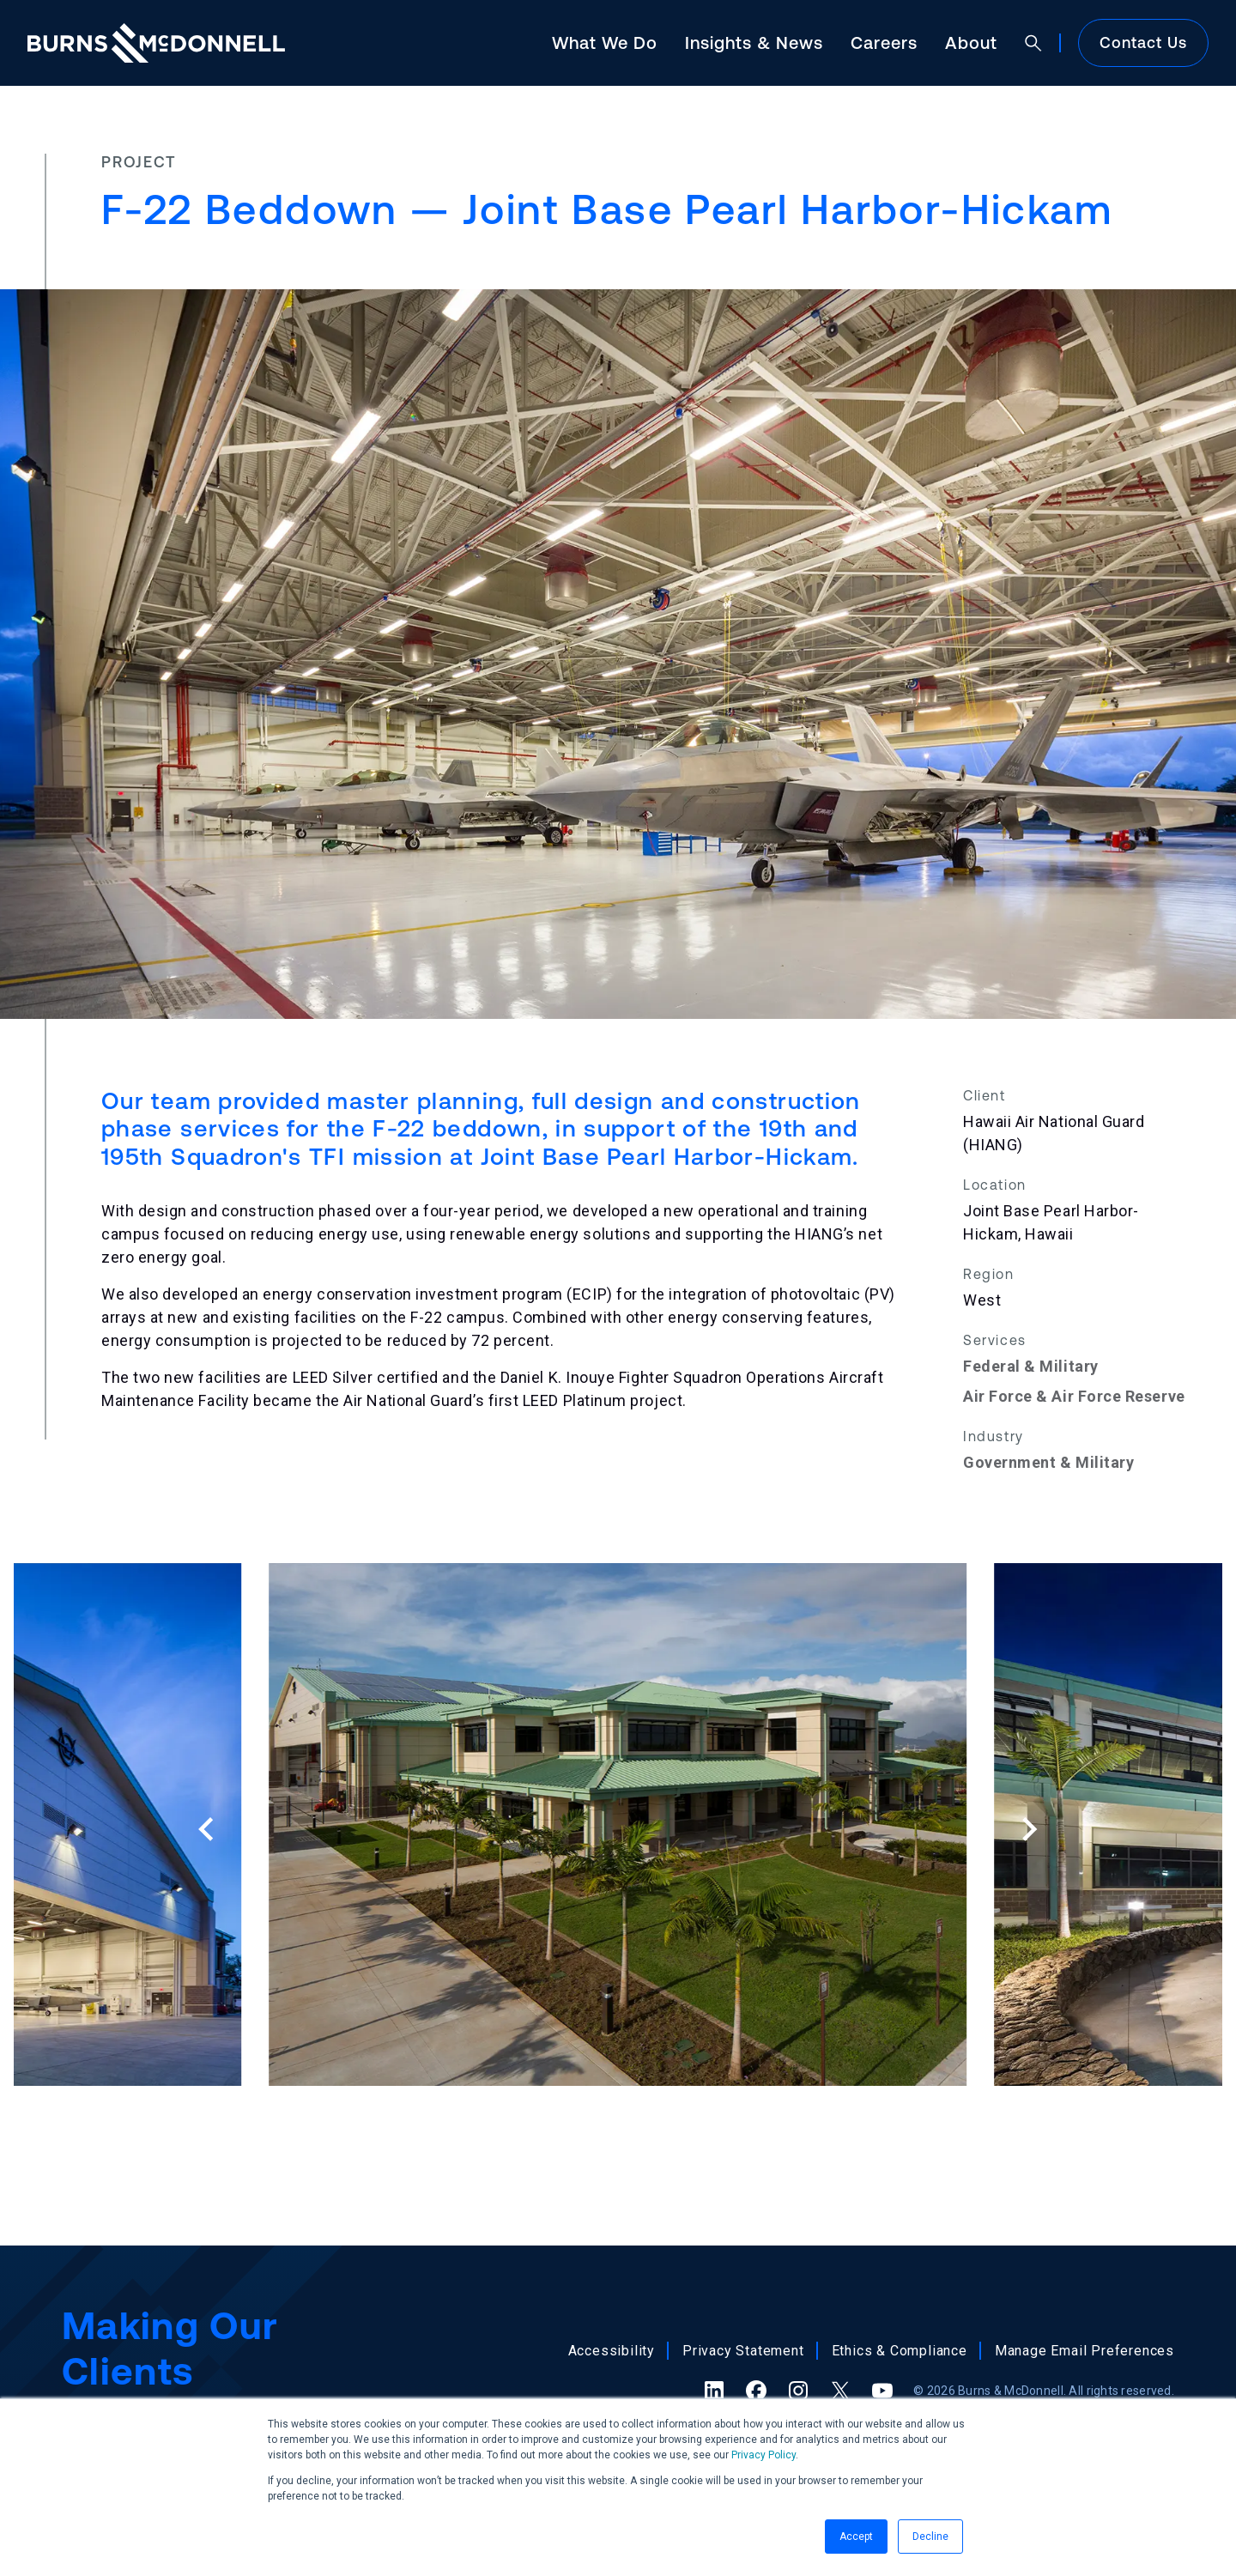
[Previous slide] (207, 1828)
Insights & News (754, 42)
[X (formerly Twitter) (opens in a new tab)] (840, 2390)
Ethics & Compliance (899, 2351)
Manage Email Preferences (1084, 2351)
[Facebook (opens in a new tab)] (756, 2390)
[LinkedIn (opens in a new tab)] (714, 2390)
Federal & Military (1031, 1366)
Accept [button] (856, 2537)
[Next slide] (1027, 1828)
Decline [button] (930, 2537)
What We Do (604, 42)
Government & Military (1048, 1462)
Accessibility (611, 2351)
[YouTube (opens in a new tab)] (882, 2390)
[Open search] (1033, 43)
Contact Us (1143, 42)
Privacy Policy (763, 2455)
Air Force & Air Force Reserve (1074, 1396)
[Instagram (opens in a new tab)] (798, 2390)
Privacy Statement (743, 2351)
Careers (884, 42)
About (971, 42)
